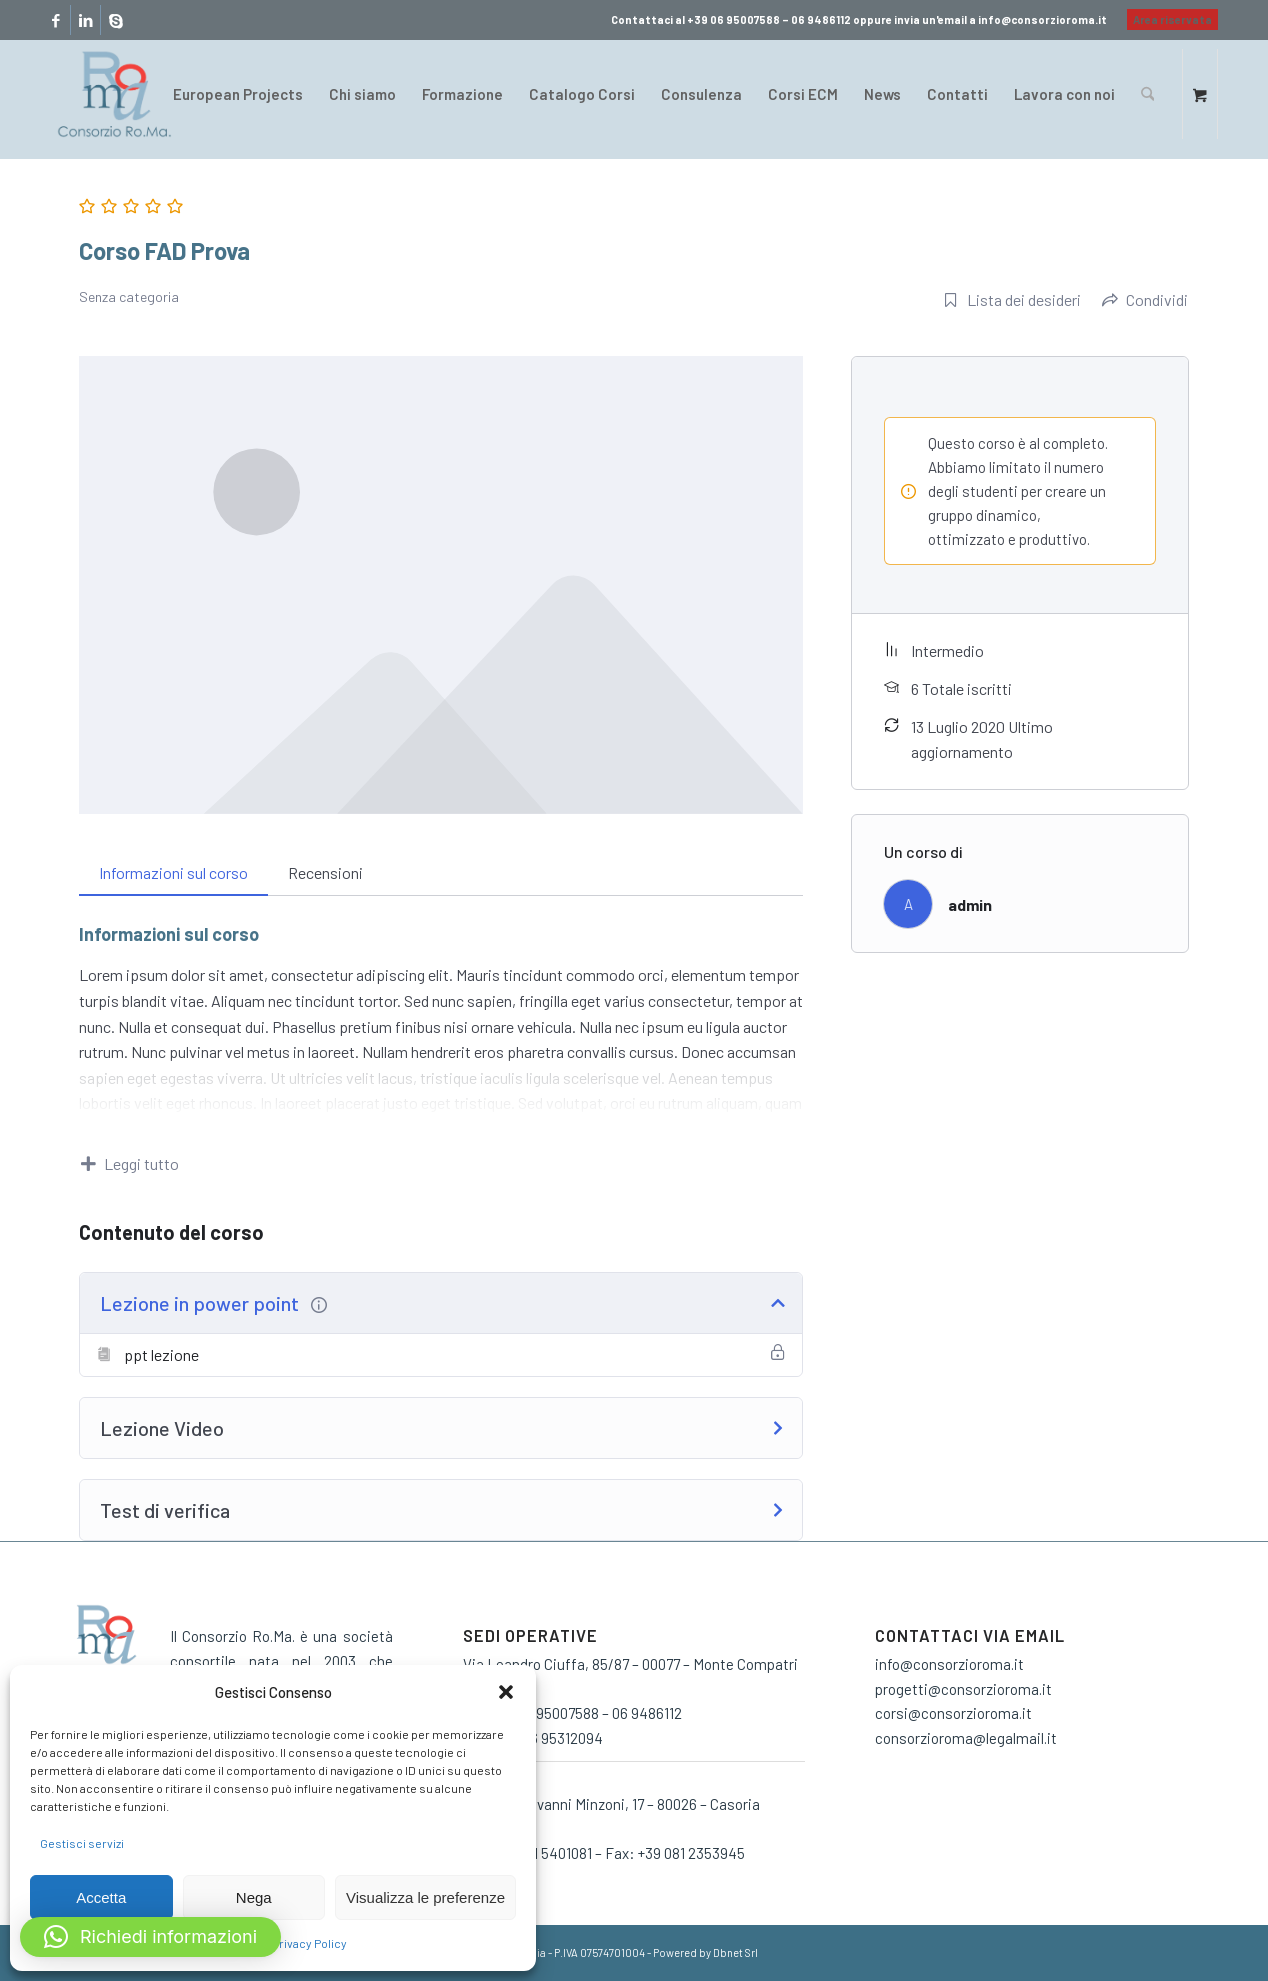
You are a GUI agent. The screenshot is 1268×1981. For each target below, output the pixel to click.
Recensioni (325, 872)
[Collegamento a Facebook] (55, 20)
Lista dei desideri (1012, 299)
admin (970, 904)
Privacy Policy (309, 1943)
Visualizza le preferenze (425, 1897)
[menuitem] (1167, 20)
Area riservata (1172, 19)
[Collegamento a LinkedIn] (85, 20)
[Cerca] (1147, 94)
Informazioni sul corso (173, 872)
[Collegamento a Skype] (116, 20)
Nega (254, 1897)
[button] (506, 1692)
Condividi (1145, 299)
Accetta (101, 1897)
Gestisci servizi (82, 1843)
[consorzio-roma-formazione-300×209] (114, 94)
